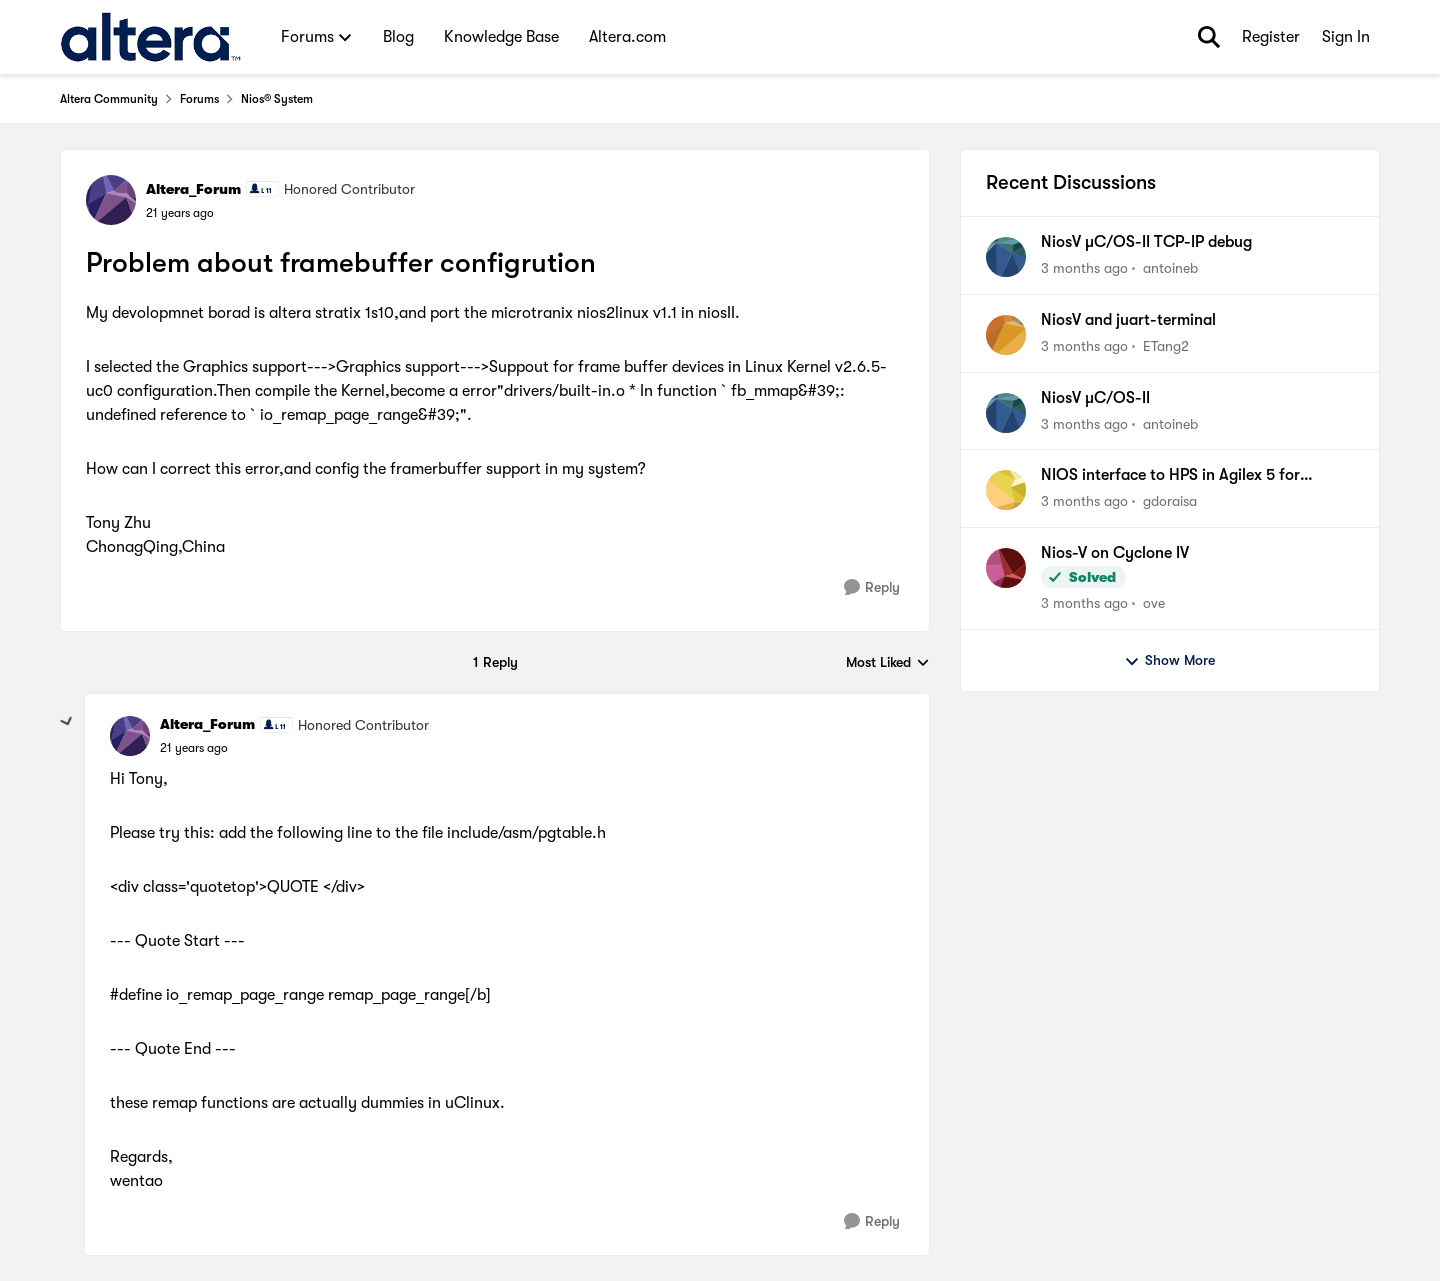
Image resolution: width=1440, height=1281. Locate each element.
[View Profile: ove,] (1006, 568)
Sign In (1346, 37)
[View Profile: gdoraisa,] (1006, 490)
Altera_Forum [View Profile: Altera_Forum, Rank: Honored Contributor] (193, 189)
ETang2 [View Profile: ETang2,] (1166, 346)
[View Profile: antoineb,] (1006, 257)
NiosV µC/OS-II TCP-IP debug (1146, 242)
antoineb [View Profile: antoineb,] (1170, 268)
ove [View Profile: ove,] (1154, 603)
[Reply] (872, 587)
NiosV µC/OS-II (1095, 398)
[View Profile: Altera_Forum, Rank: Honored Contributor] (111, 200)
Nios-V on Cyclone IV (1115, 553)
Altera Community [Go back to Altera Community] (109, 99)
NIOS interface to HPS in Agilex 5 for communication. (1170, 476)
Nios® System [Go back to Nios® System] (277, 99)
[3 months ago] (1084, 268)
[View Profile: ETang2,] (1006, 335)
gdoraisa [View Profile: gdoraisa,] (1170, 501)
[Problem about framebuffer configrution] (194, 748)
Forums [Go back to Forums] (199, 99)
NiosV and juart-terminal (1128, 320)
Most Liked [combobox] (888, 663)
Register (1271, 37)
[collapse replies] (67, 722)
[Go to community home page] (150, 37)
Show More (1169, 661)
